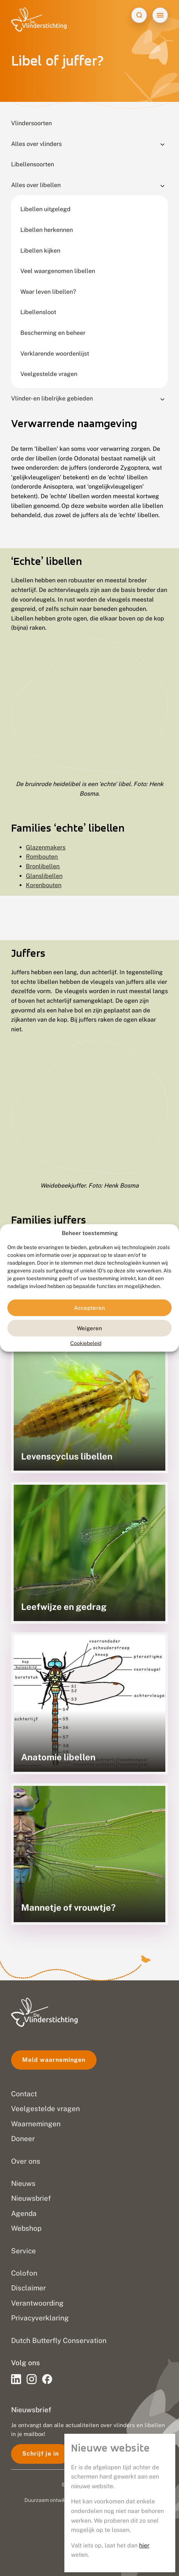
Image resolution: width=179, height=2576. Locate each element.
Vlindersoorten (31, 123)
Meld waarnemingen (53, 2059)
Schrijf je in (40, 2453)
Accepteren (89, 1308)
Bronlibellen (43, 866)
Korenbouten (43, 885)
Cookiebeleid (85, 1343)
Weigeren (89, 1328)
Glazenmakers (45, 847)
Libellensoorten (32, 164)
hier (144, 2545)
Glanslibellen (44, 875)
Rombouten (42, 856)
